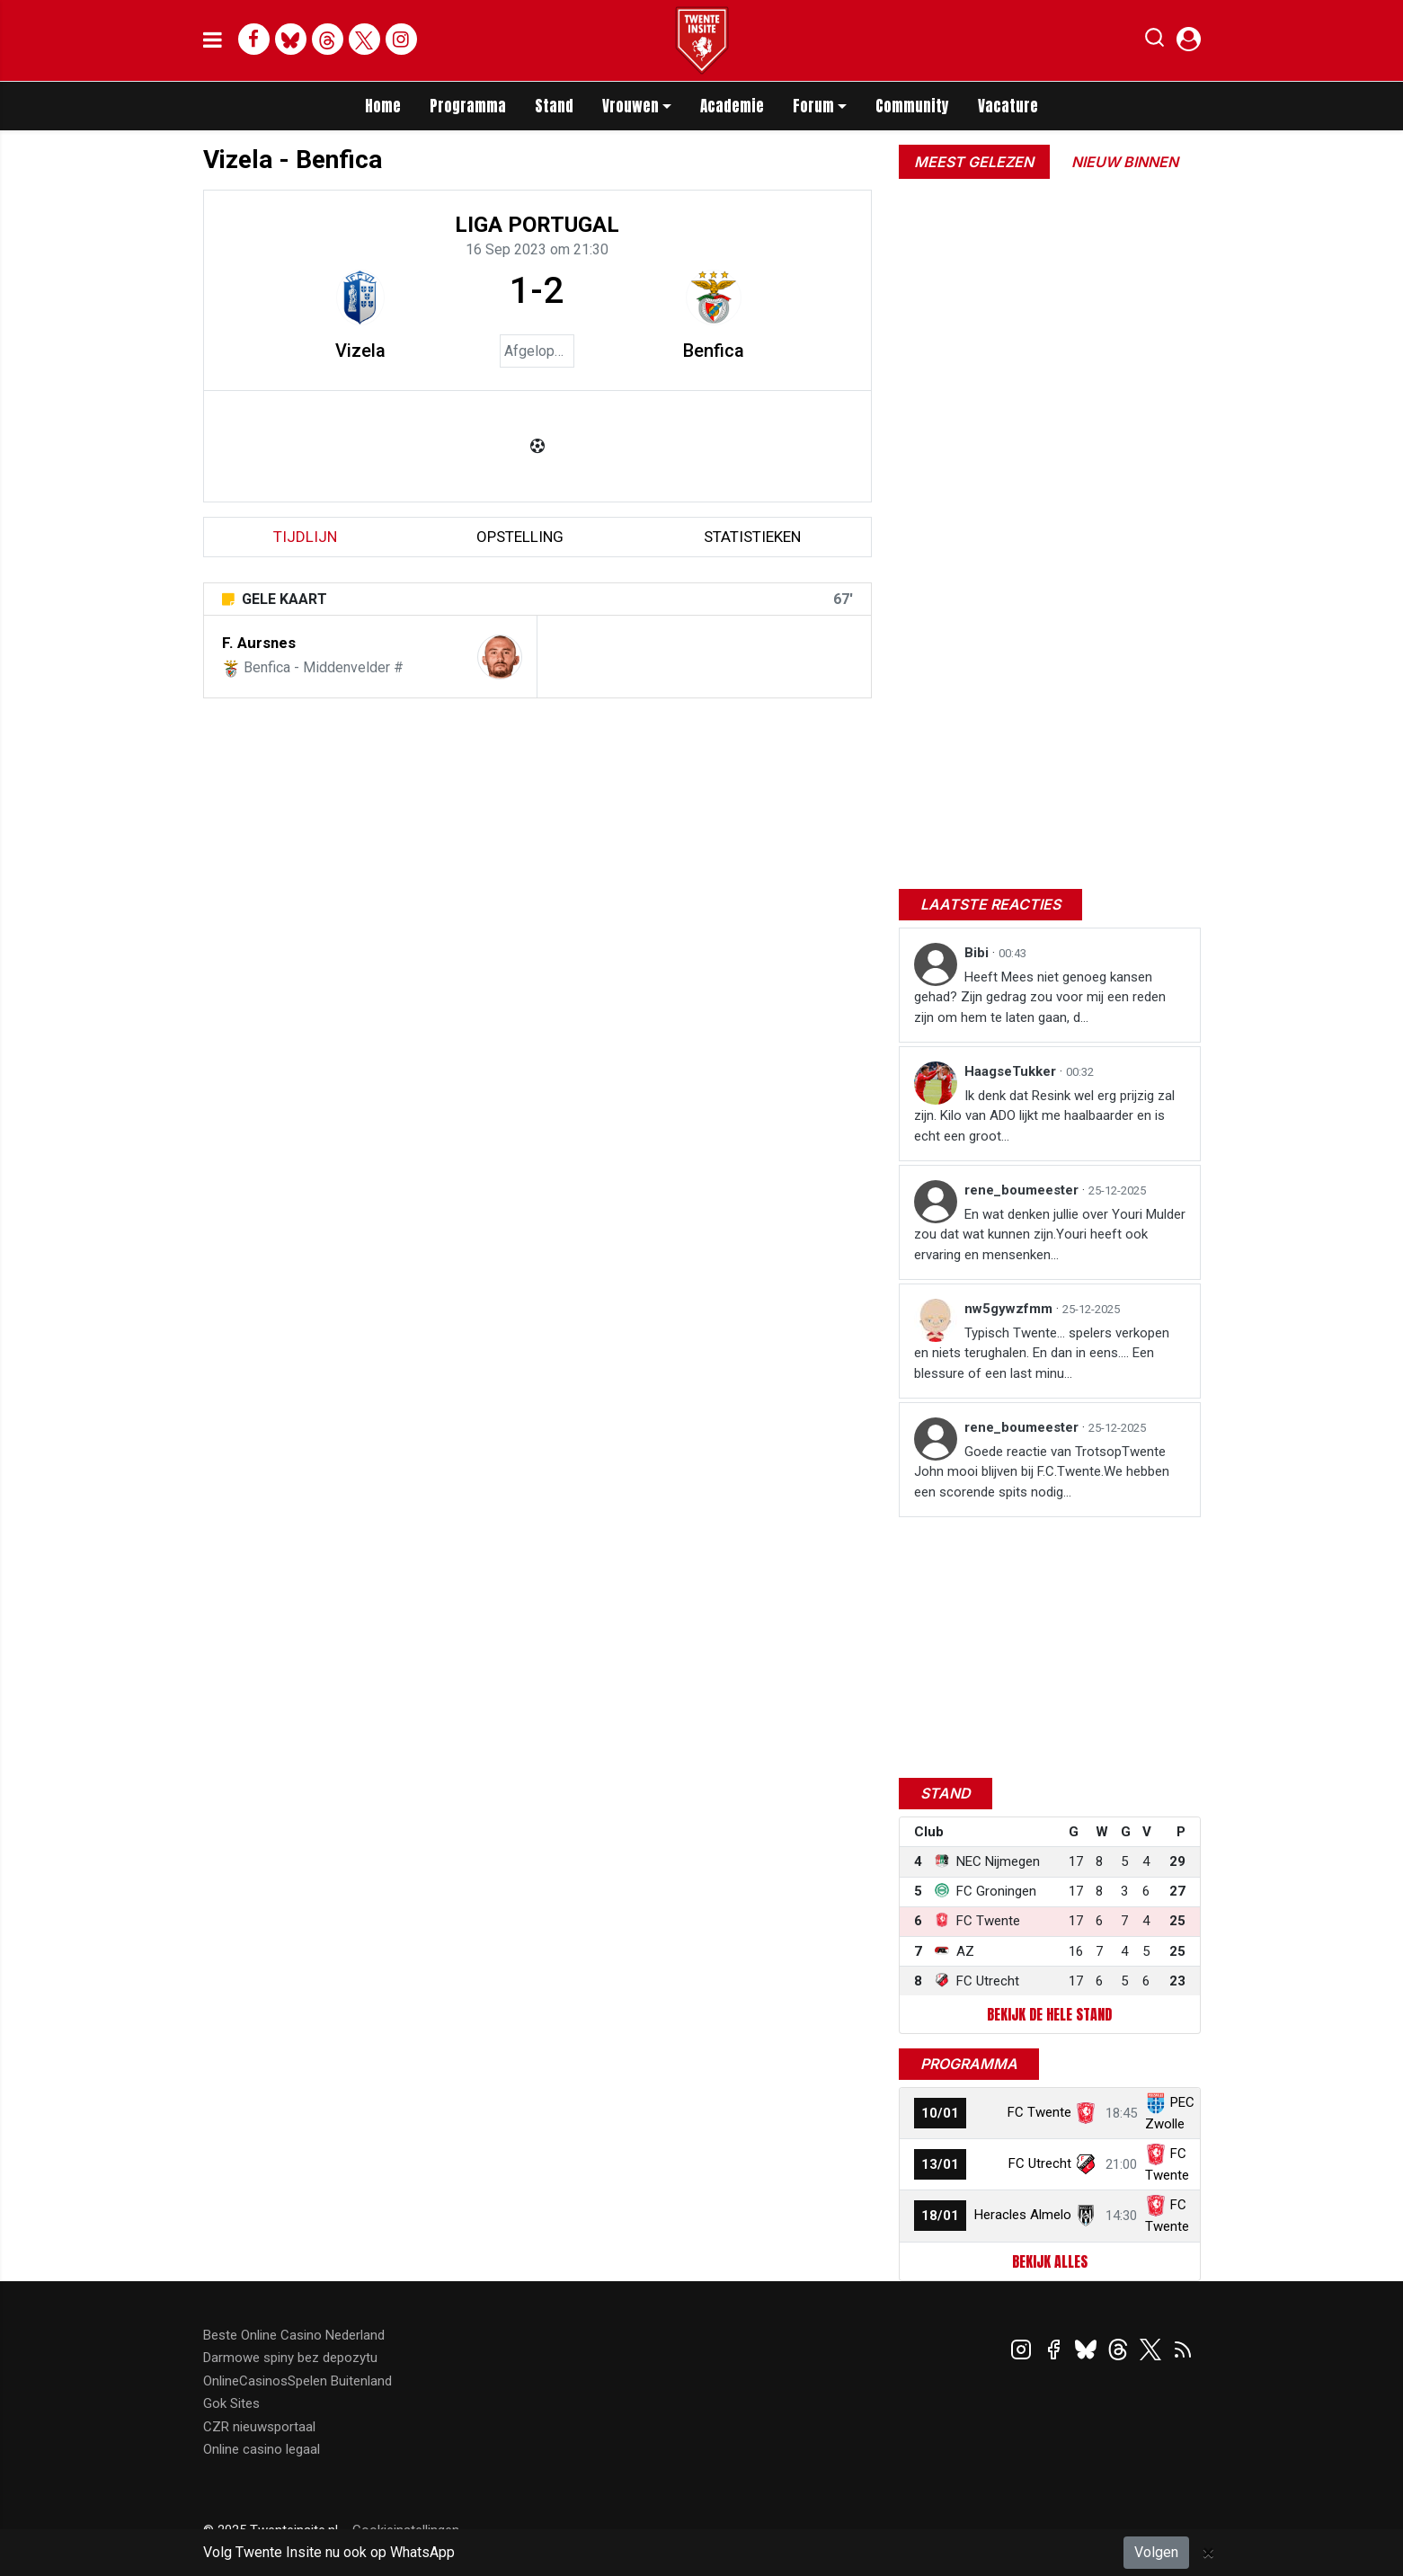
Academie (732, 106)
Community (912, 106)
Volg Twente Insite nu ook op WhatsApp (329, 2552)
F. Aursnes (259, 643)
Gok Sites (231, 2403)
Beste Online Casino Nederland (294, 2335)
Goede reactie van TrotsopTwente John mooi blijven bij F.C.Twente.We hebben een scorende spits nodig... (1041, 1471)
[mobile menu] (212, 40)
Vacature (1008, 106)
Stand (554, 106)
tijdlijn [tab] (305, 537)
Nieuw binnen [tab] (1124, 162)
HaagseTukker (1012, 1071)
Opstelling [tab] (520, 537)
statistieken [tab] (752, 537)
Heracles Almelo (1022, 2215)
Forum (813, 106)
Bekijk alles (1050, 2261)
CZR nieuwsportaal (259, 2427)
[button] (1154, 41)
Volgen (1156, 2552)
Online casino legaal (261, 2449)
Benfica (713, 350)
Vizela (360, 350)
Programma (468, 106)
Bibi (978, 953)
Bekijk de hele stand (1049, 2014)
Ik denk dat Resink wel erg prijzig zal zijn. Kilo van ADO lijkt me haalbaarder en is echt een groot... (1044, 1116)
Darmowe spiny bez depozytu (290, 2357)
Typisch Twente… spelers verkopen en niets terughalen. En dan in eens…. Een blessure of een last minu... (1041, 1353)
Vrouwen (630, 106)
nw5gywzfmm (1010, 1309)
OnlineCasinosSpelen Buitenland (297, 2381)
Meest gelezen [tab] (974, 162)
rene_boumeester (1023, 1190)
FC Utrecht (1039, 2163)
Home (383, 106)
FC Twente (1039, 2112)
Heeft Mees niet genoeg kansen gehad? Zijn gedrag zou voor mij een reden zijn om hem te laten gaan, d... (1040, 997)
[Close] (1208, 2552)
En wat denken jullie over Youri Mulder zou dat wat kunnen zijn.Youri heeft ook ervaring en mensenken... (1049, 1234)
